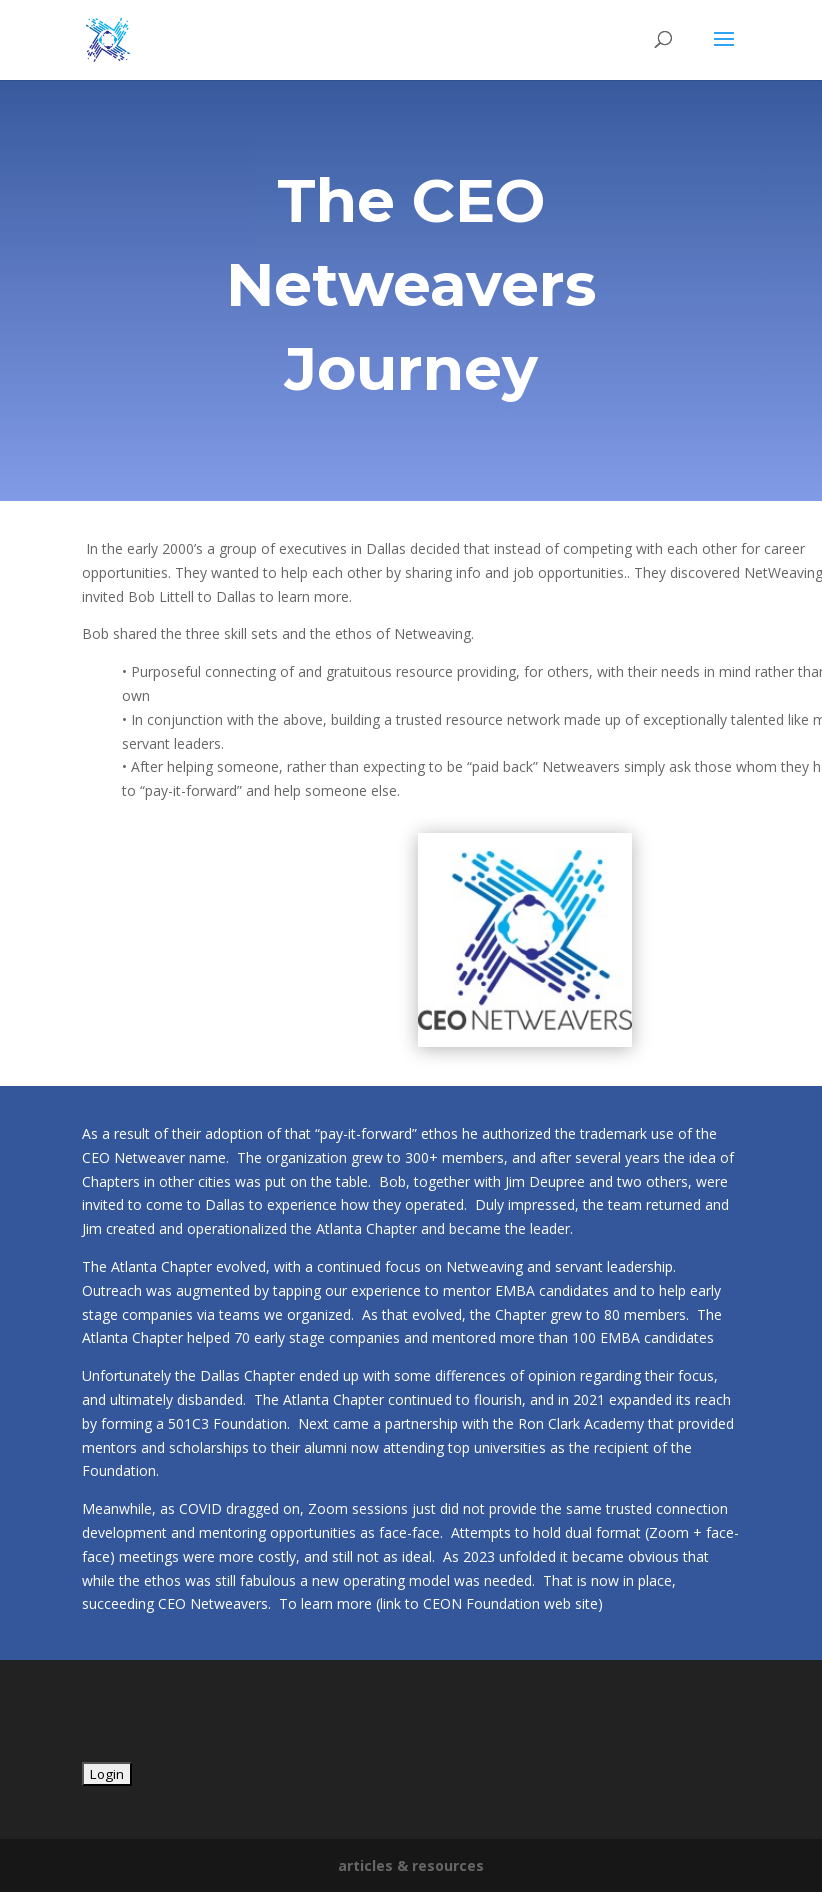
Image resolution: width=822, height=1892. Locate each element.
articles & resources (411, 1865)
